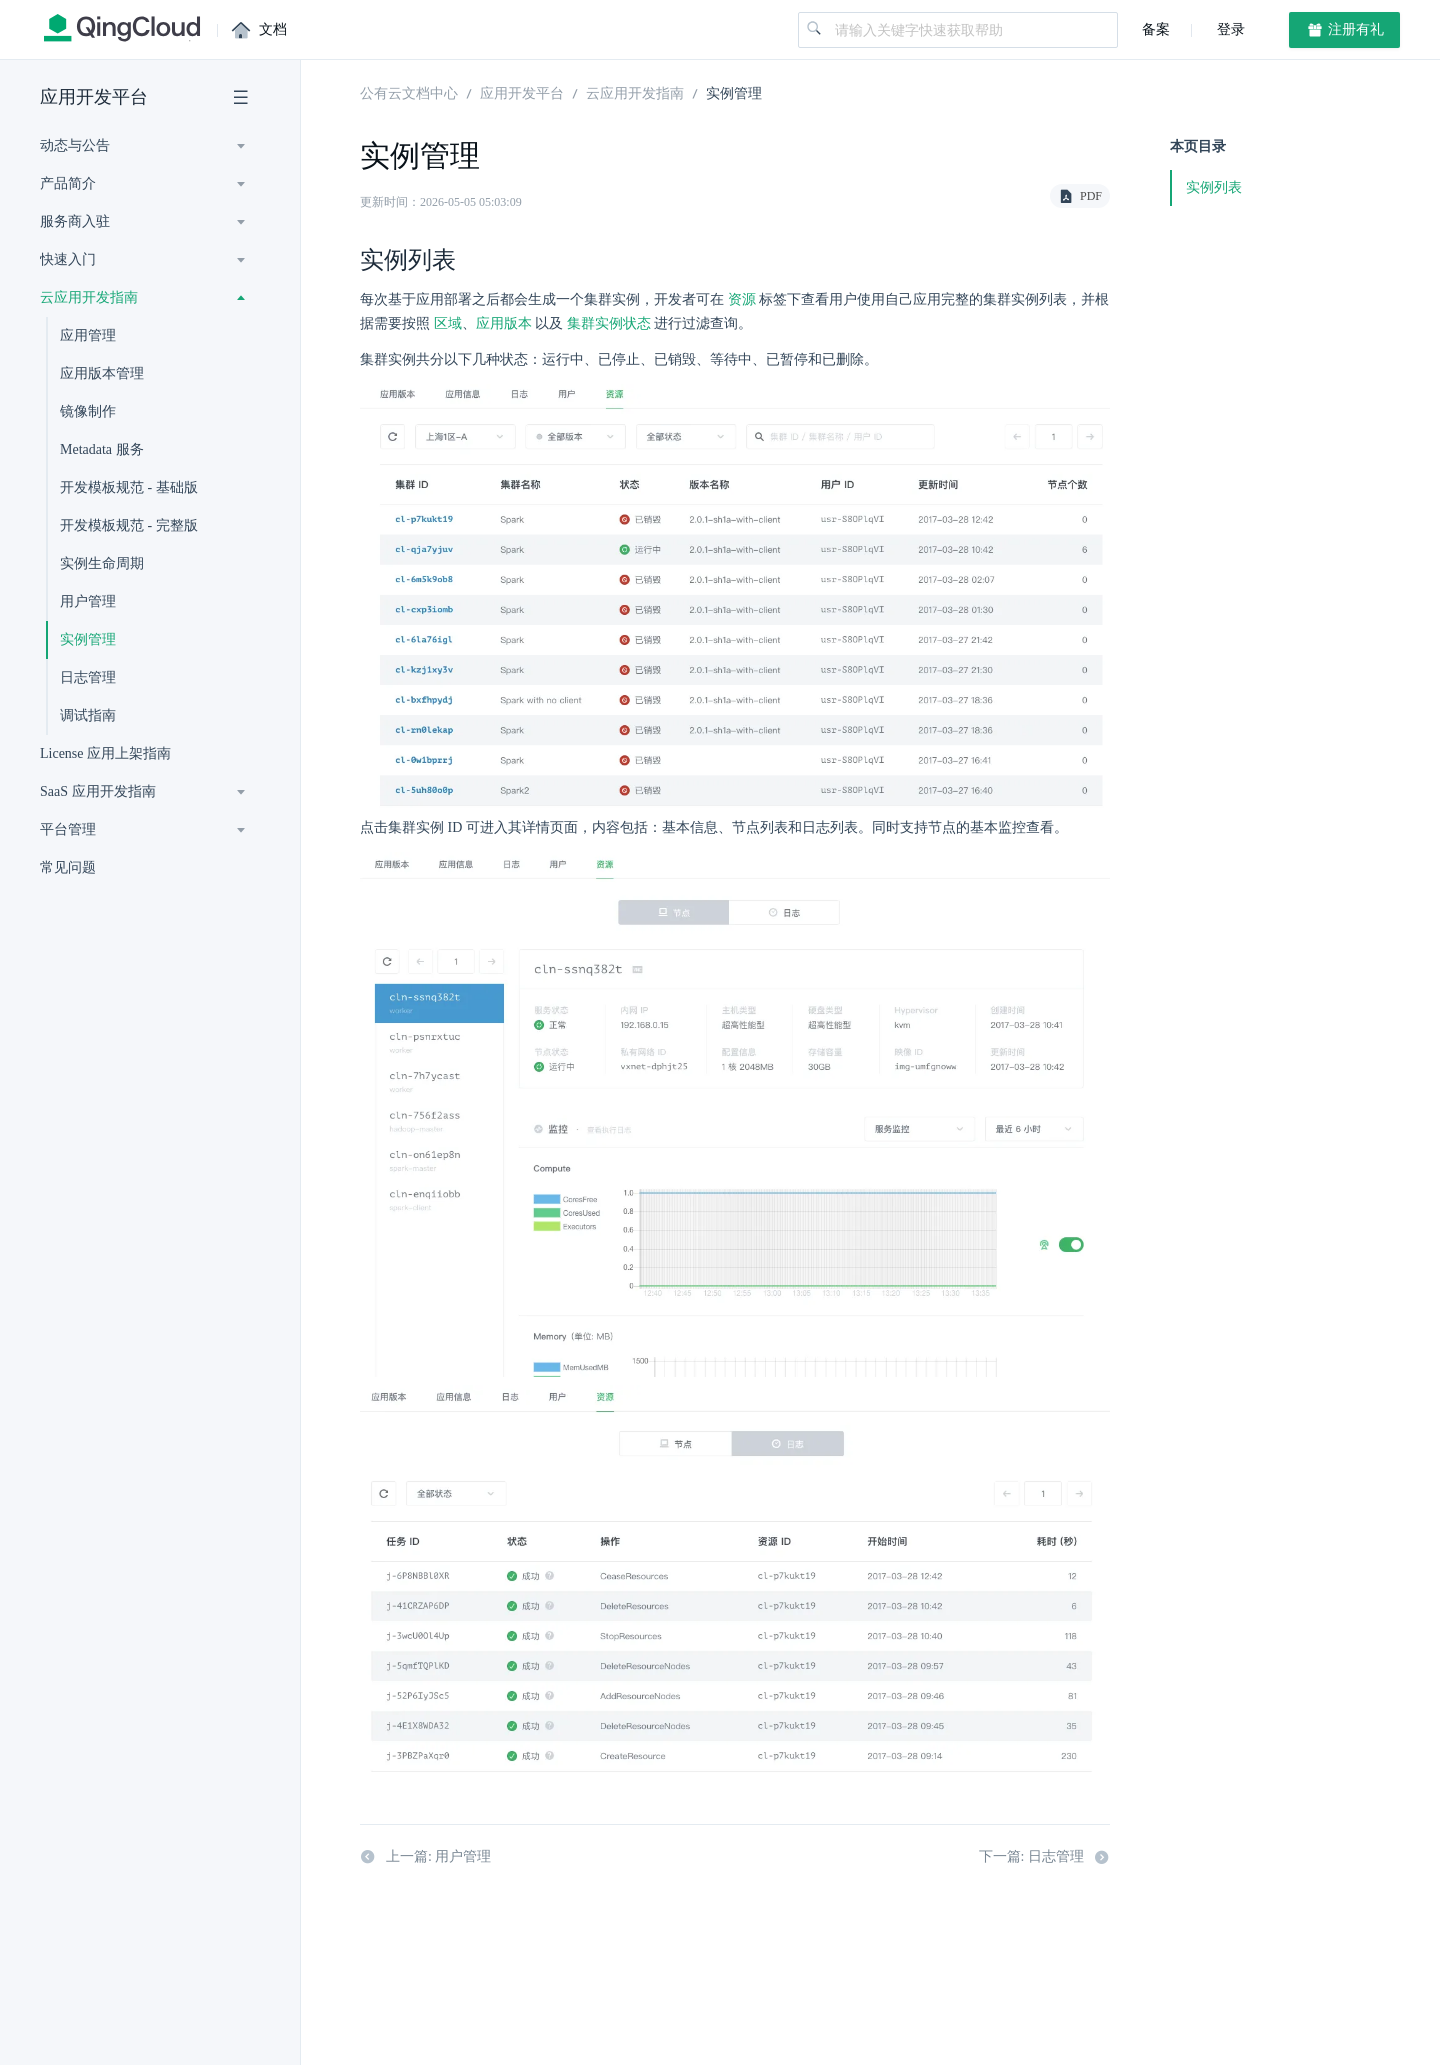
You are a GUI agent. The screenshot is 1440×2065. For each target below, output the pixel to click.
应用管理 (88, 335)
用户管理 (88, 601)
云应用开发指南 (89, 297)
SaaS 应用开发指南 (98, 791)
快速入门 (68, 259)
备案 (1156, 29)
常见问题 (68, 867)
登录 (1229, 29)
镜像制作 (88, 411)
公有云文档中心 (409, 92)
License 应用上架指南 (105, 753)
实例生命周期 (102, 563)
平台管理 (68, 829)
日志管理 (88, 677)
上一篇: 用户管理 (425, 1859)
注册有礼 (1345, 30)
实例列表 (1214, 187)
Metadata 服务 (102, 449)
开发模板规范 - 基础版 (129, 487)
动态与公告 (75, 145)
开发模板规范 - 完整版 (129, 525)
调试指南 (88, 715)
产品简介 (68, 183)
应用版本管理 (102, 373)
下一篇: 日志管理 (1044, 1859)
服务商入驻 (75, 221)
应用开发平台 (94, 97)
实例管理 (88, 639)
